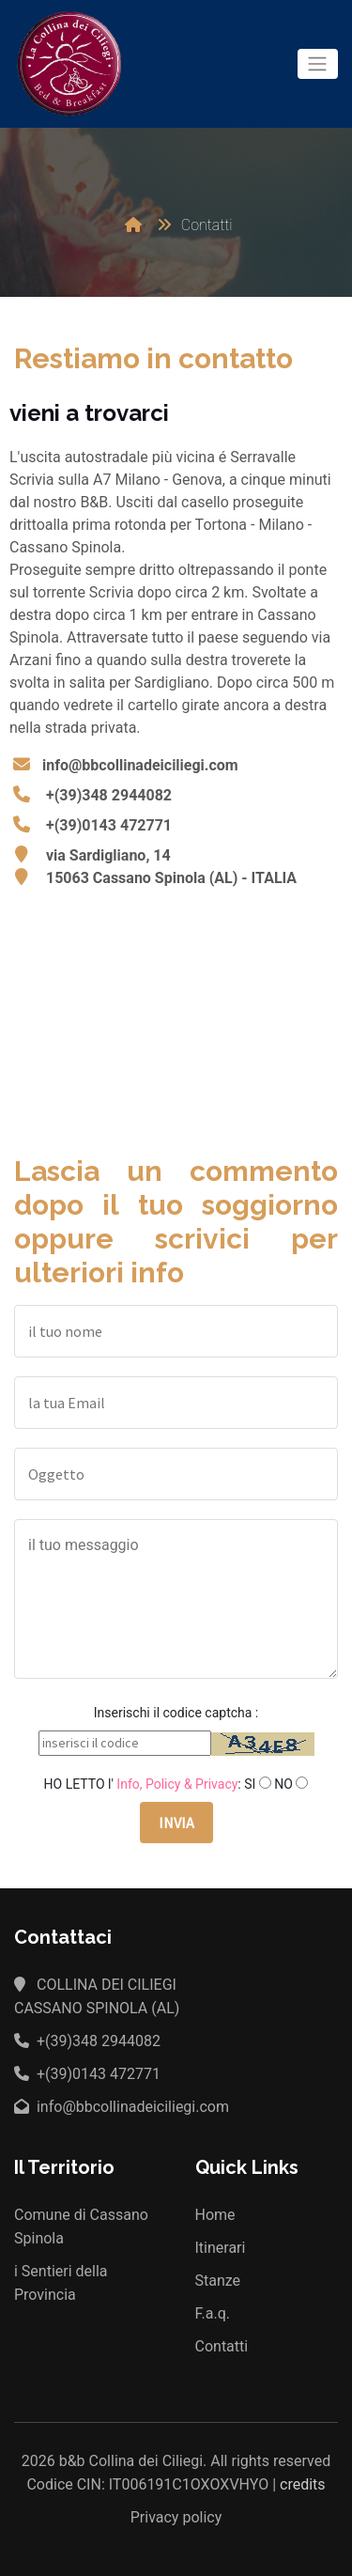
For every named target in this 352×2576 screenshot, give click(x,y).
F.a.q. (212, 2313)
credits (303, 2484)
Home (215, 2215)
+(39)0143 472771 (109, 825)
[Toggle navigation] (318, 64)
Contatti (222, 2346)
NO (283, 1784)
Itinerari (220, 2248)
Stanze (218, 2280)
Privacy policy (176, 2517)
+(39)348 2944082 (109, 795)
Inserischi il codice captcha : (176, 1712)
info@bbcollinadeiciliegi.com (140, 765)
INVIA (176, 1822)
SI (249, 1784)
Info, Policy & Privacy (176, 1784)
